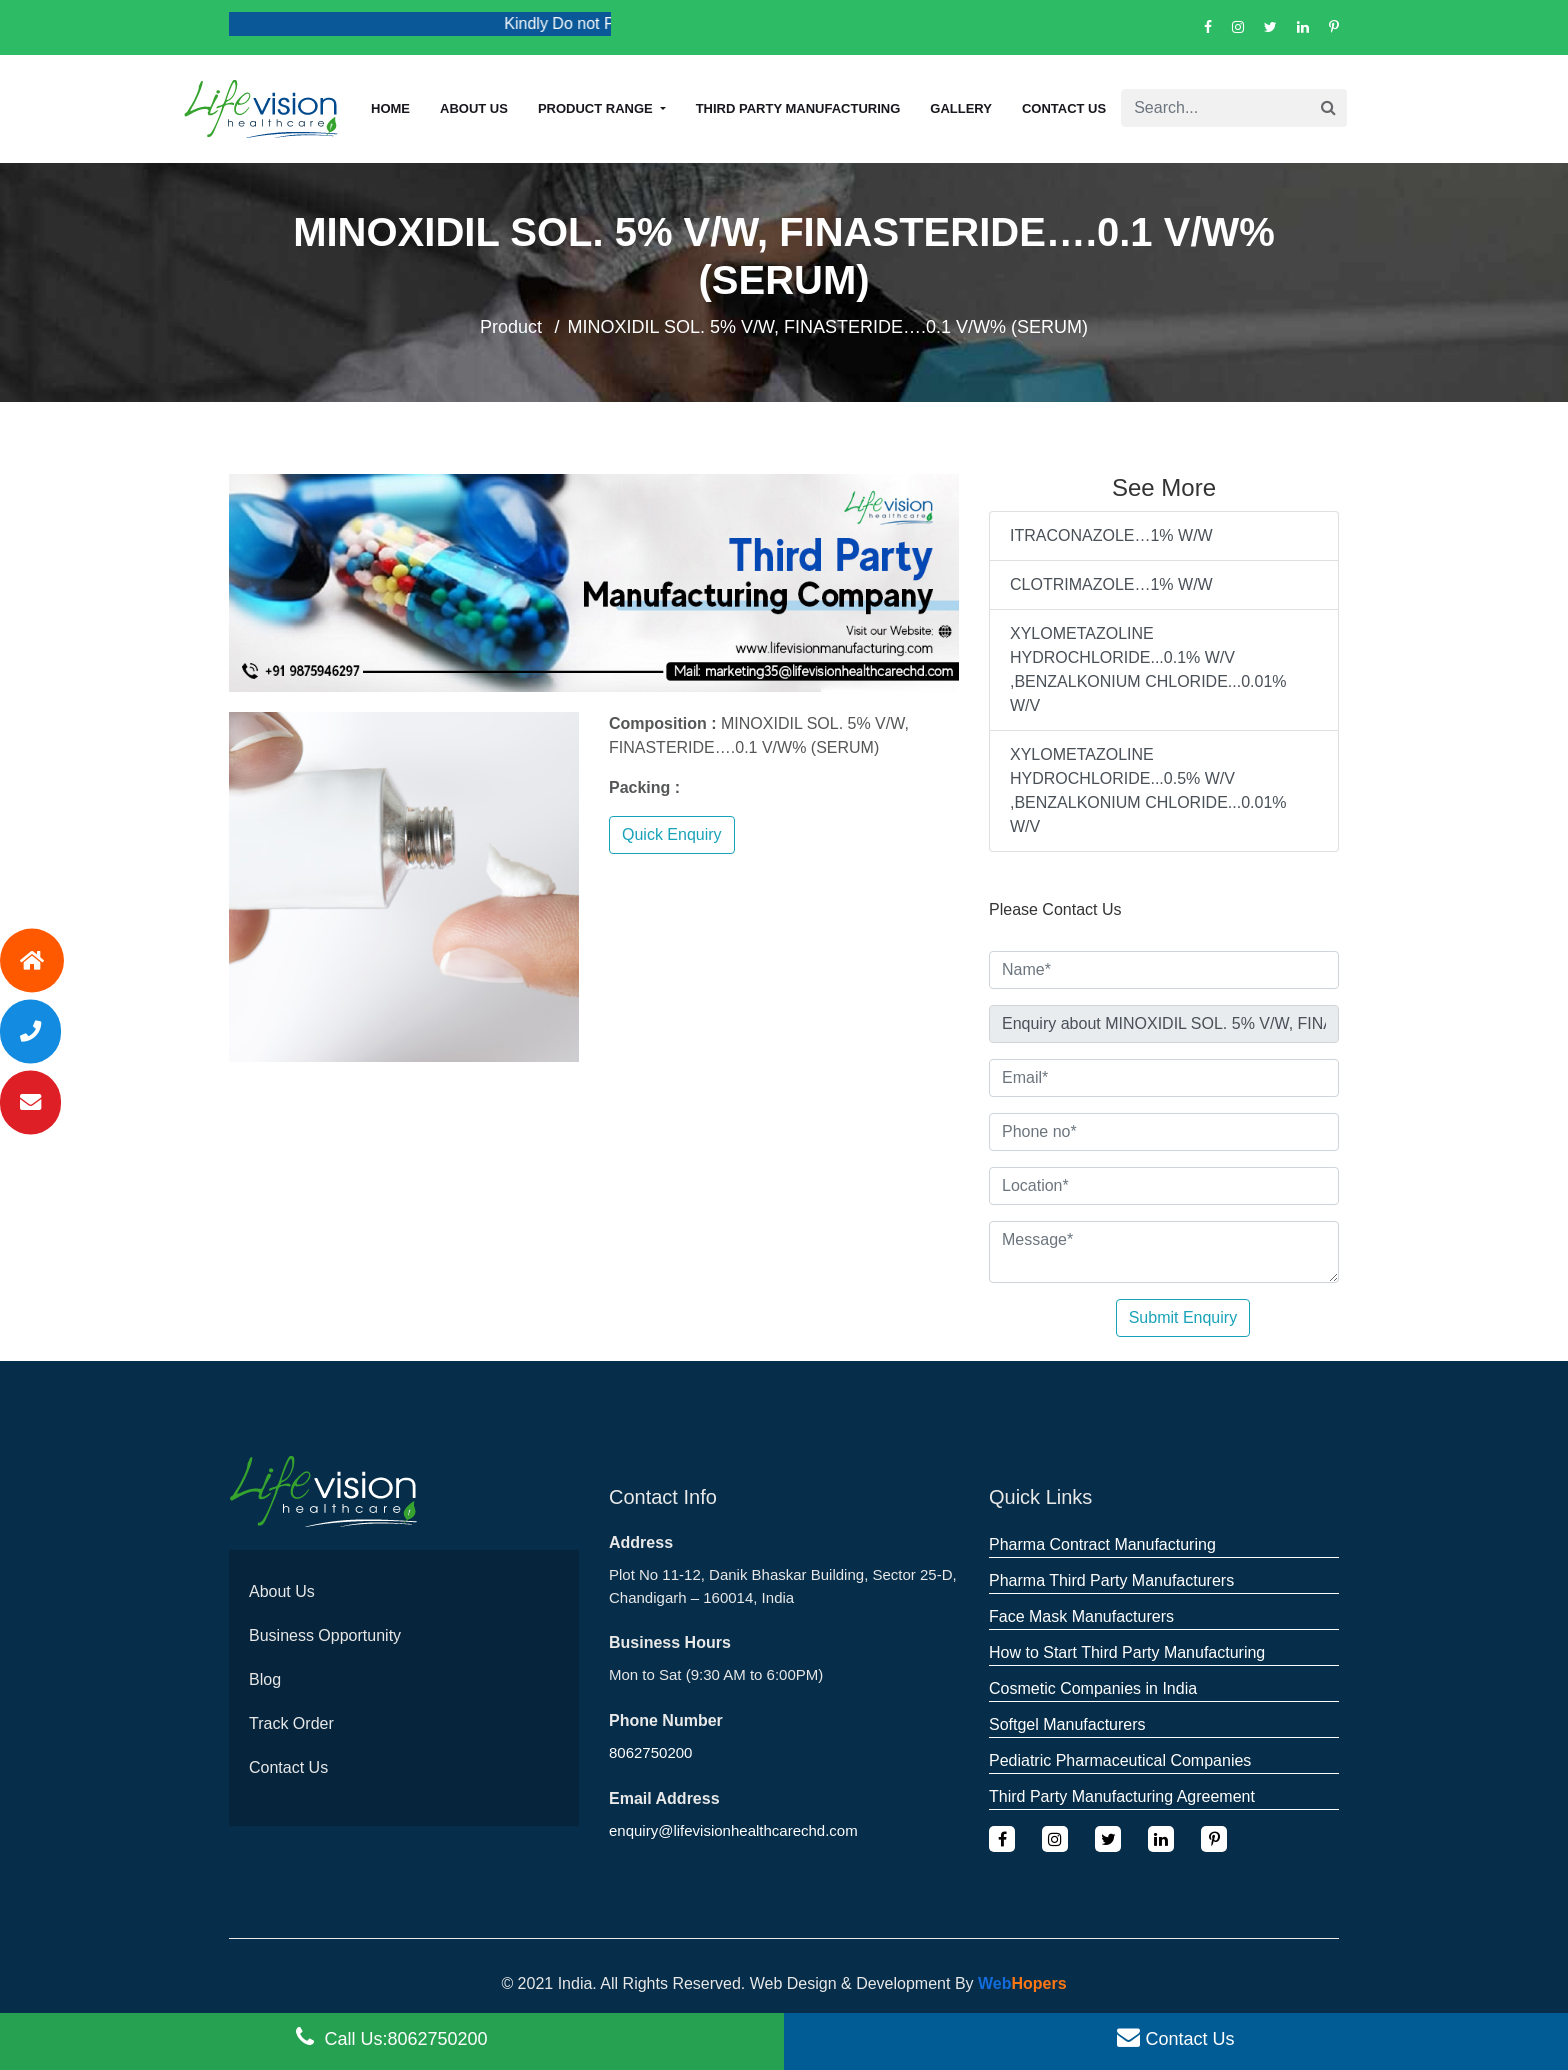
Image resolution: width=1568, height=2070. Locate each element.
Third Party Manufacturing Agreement (1122, 1796)
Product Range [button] (597, 108)
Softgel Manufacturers (1067, 1724)
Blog (265, 1679)
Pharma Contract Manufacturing (1102, 1544)
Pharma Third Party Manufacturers (1111, 1580)
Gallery (961, 108)
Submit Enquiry (1183, 1317)
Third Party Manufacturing (798, 108)
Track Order (291, 1723)
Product (511, 327)
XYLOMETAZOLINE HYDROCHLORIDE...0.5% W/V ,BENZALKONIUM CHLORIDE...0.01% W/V (1148, 790)
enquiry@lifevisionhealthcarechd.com (733, 1830)
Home (390, 108)
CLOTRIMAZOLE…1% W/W (1111, 584)
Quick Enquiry (672, 834)
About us (474, 108)
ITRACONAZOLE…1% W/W (1111, 535)
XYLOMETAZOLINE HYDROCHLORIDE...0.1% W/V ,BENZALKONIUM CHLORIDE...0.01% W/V (1148, 669)
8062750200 (650, 1752)
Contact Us (1064, 108)
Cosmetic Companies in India (1093, 1688)
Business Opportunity (325, 1635)
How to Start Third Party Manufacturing (1127, 1652)
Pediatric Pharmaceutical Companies (1120, 1760)
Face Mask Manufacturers (1081, 1616)
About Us (282, 1591)
